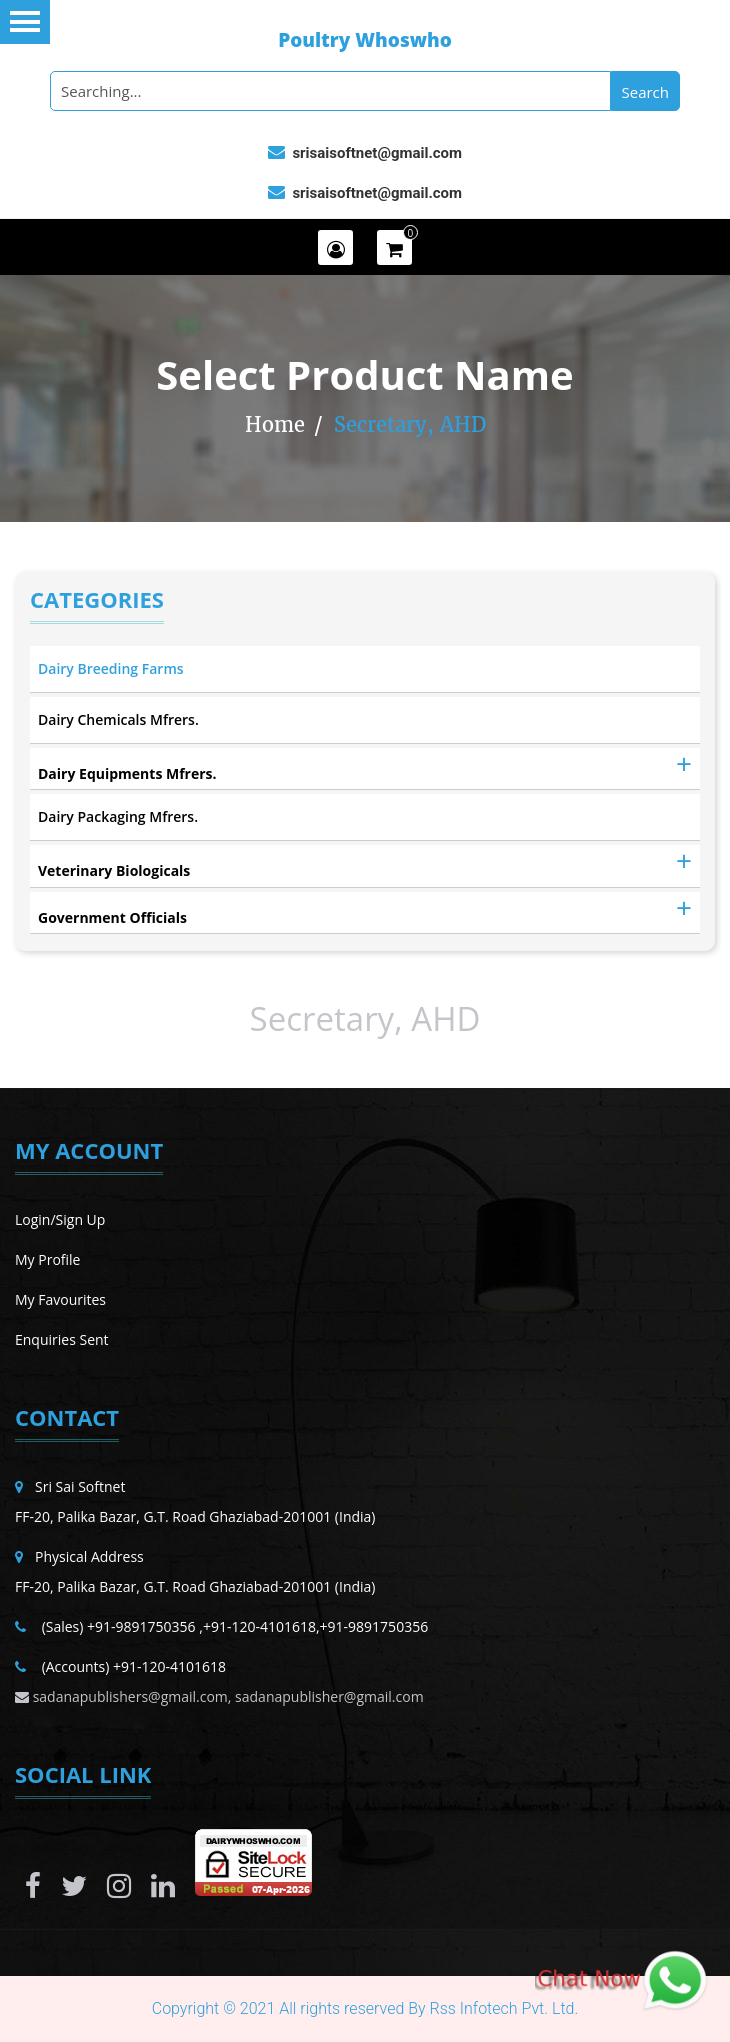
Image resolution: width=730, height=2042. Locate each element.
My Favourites (60, 1299)
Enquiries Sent (62, 1339)
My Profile (47, 1259)
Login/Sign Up (60, 1219)
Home (275, 424)
